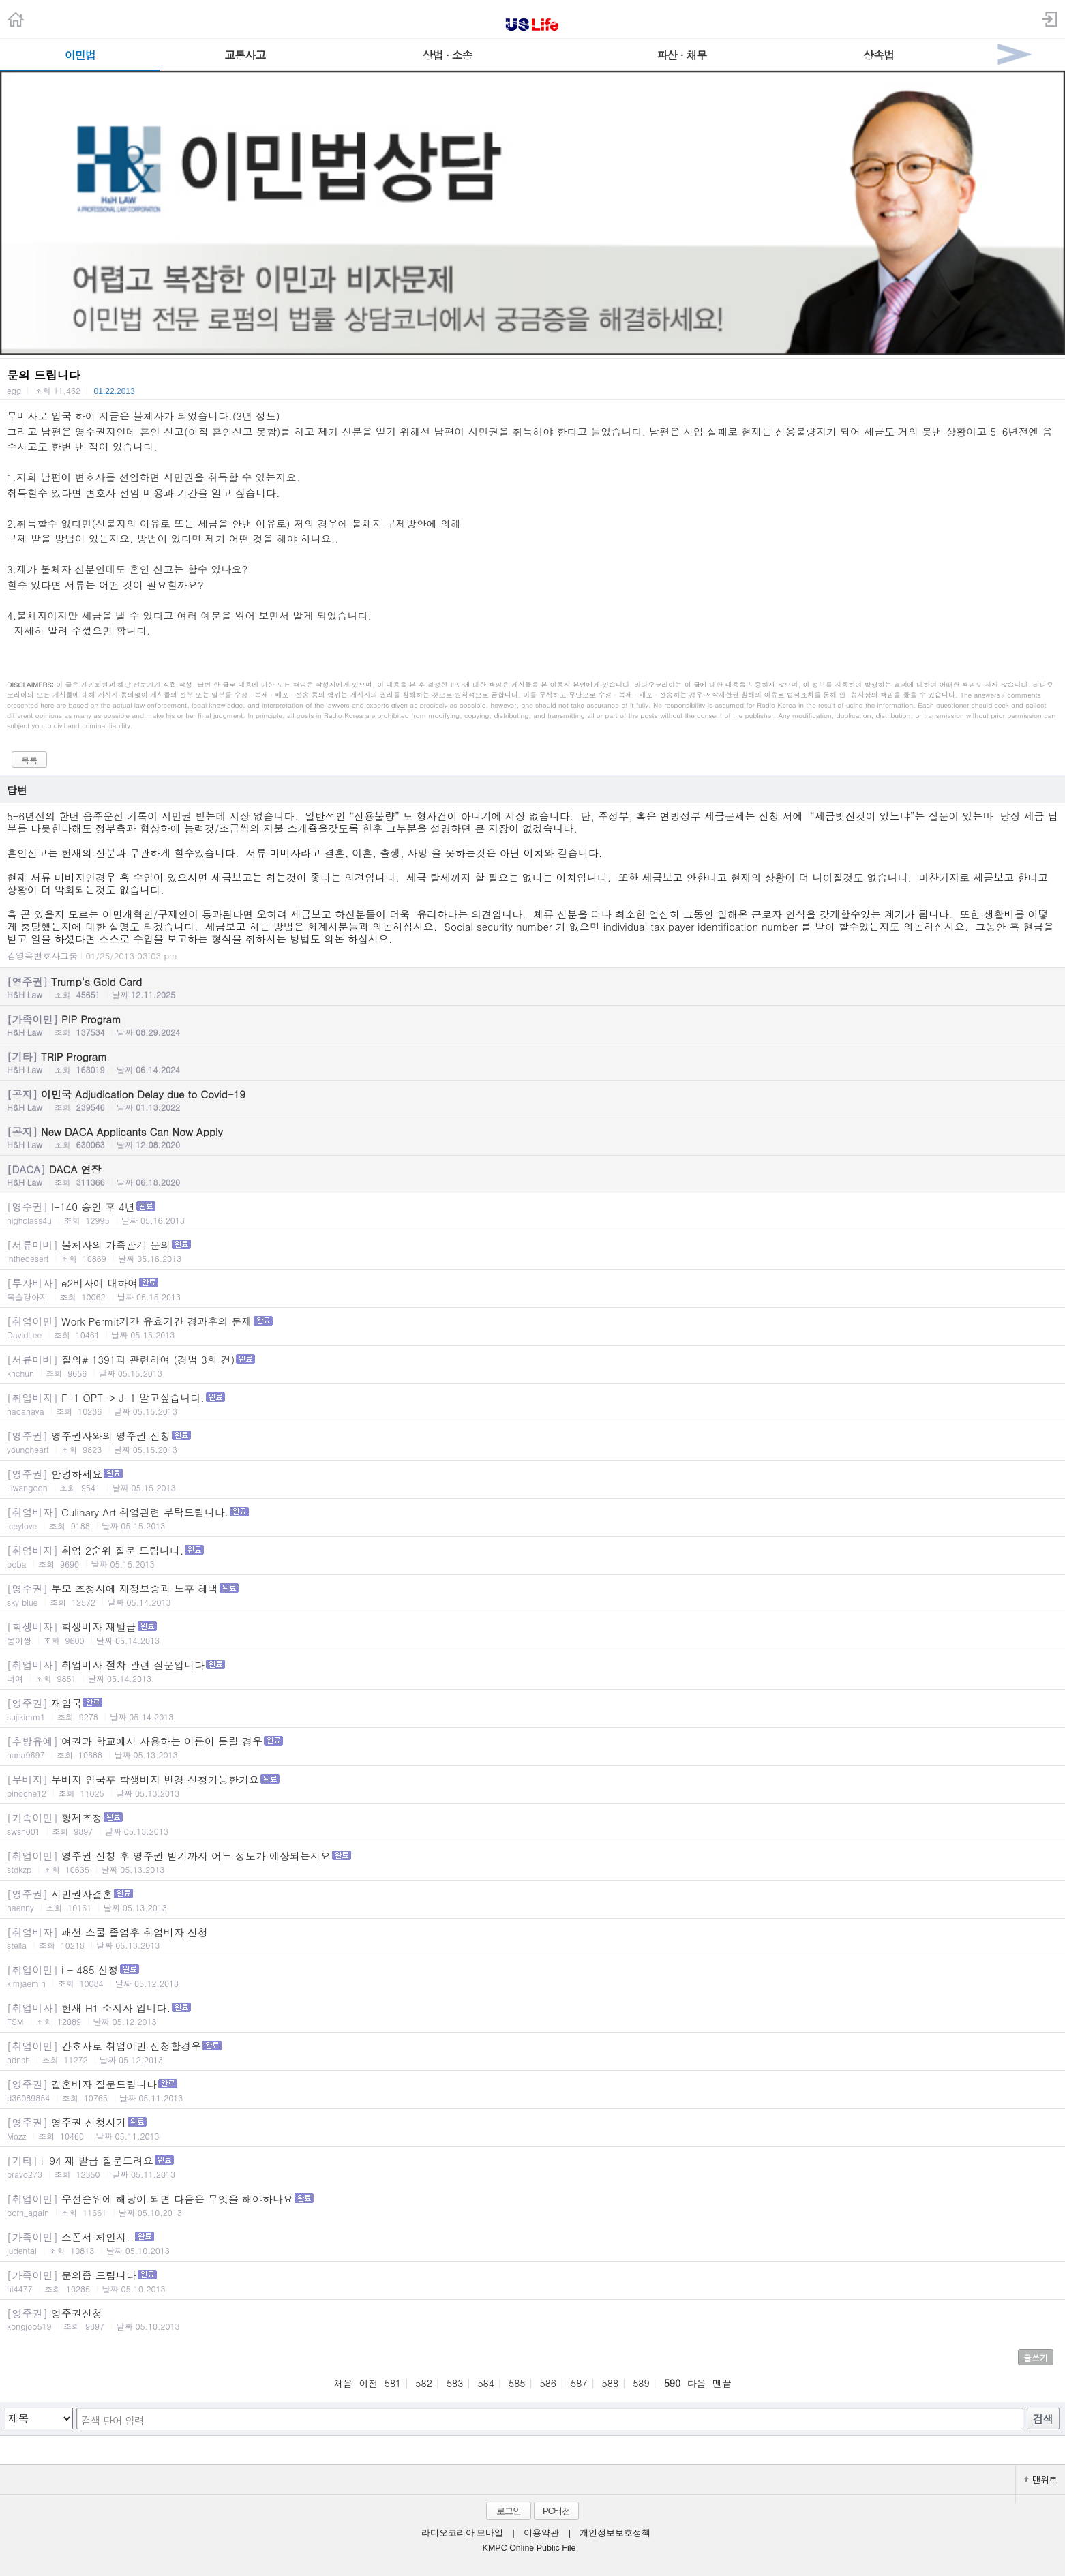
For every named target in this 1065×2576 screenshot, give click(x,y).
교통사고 (244, 55)
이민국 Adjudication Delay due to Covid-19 (532, 1100)
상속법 (878, 55)
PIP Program (532, 1025)
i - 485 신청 (532, 1975)
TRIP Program (532, 1062)
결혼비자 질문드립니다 (532, 2090)
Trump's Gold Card (532, 987)
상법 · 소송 (447, 55)
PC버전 (556, 2511)
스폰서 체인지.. (532, 2243)
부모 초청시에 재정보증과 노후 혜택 (532, 1594)
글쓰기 (1035, 2357)
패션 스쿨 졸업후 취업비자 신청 (532, 1938)
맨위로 (1040, 2479)
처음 (342, 2383)
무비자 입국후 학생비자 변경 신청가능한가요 (532, 1785)
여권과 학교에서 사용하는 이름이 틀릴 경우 (532, 1747)
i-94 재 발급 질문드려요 (532, 2166)
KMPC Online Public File (529, 2548)
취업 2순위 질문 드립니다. (532, 1556)
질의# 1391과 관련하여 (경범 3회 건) (532, 1365)
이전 (368, 2383)
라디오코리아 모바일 (462, 2533)
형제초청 (532, 1823)
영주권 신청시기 (532, 2128)
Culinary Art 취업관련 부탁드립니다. (532, 1518)
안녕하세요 (532, 1480)
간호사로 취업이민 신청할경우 (532, 2052)
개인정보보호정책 (615, 2533)
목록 (29, 760)
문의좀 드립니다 (532, 2281)
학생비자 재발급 (532, 1632)
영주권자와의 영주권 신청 (532, 1441)
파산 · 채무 (681, 55)
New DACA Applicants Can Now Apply (532, 1137)
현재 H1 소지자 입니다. (532, 2014)
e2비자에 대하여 (532, 1289)
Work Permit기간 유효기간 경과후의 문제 (532, 1327)
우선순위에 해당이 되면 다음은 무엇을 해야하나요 (532, 2204)
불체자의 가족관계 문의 (532, 1251)
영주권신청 (532, 2319)
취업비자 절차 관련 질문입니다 (532, 1671)
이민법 (80, 55)
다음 (696, 2383)
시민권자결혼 (532, 1900)
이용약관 (541, 2533)
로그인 (508, 2511)
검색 (1043, 2419)
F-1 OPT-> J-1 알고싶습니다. (532, 1403)
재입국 (532, 1709)
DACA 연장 (532, 1175)
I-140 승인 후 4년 (532, 1212)
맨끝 (722, 2383)
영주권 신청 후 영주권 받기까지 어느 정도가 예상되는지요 (532, 1861)
